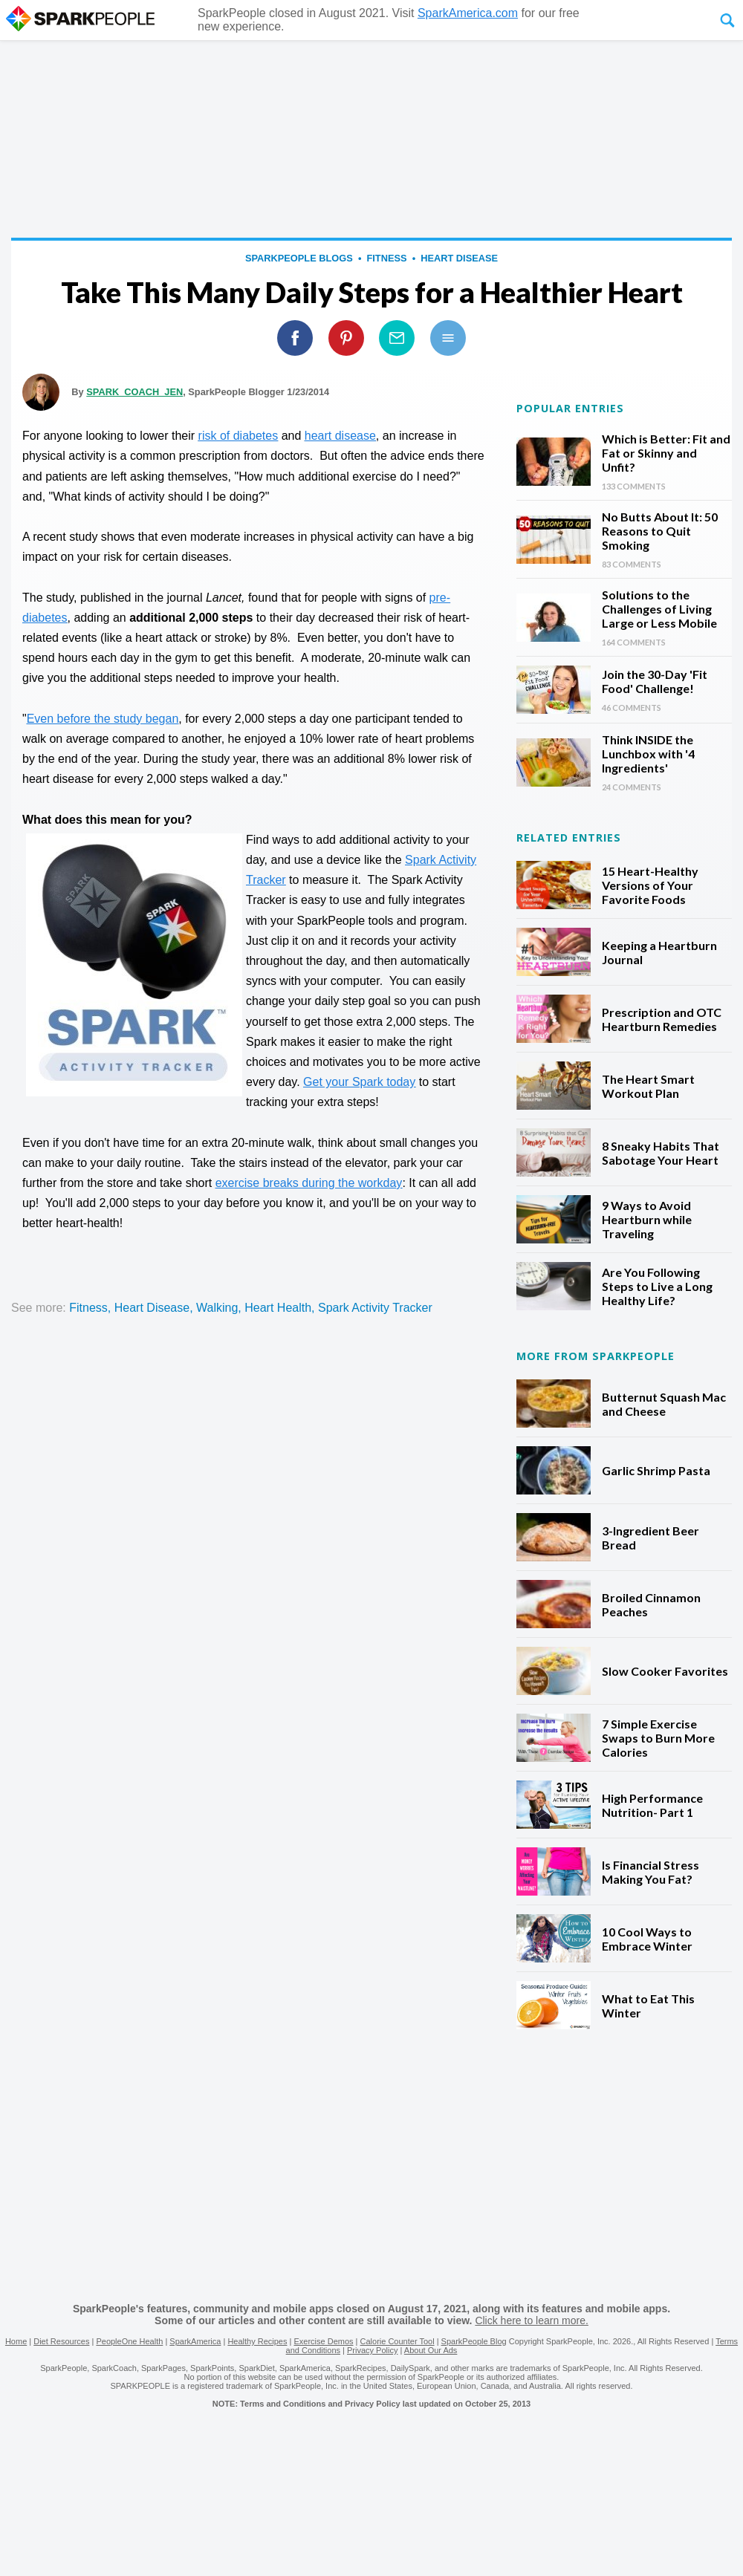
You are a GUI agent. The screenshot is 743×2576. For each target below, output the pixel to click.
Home (16, 2341)
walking (217, 1307)
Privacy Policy (372, 2350)
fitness (386, 258)
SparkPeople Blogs (299, 258)
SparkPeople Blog (474, 2341)
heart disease (459, 258)
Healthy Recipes (257, 2341)
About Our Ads (431, 2350)
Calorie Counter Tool (397, 2341)
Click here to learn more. (531, 2320)
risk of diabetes (238, 435)
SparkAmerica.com (468, 13)
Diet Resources (61, 2341)
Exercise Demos (323, 2341)
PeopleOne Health (129, 2341)
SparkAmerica (195, 2341)
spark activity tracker (375, 1307)
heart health (277, 1307)
